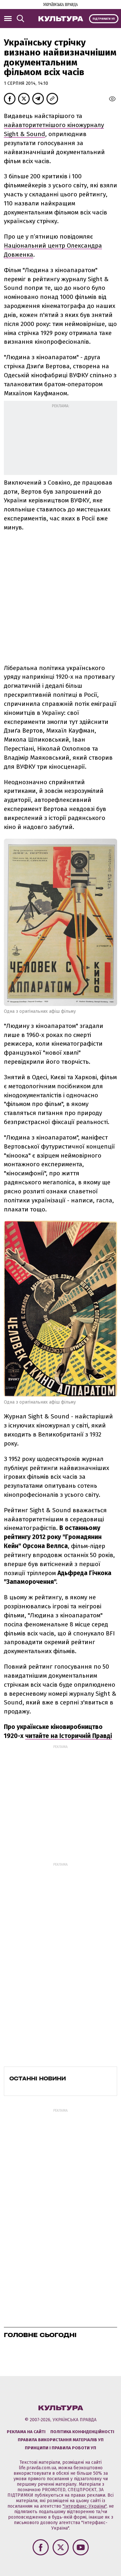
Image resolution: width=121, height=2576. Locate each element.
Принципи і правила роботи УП (60, 2447)
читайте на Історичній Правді (68, 1736)
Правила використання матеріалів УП (61, 2439)
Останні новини (37, 2078)
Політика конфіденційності (82, 2431)
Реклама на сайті (26, 2431)
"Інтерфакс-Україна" (84, 2506)
